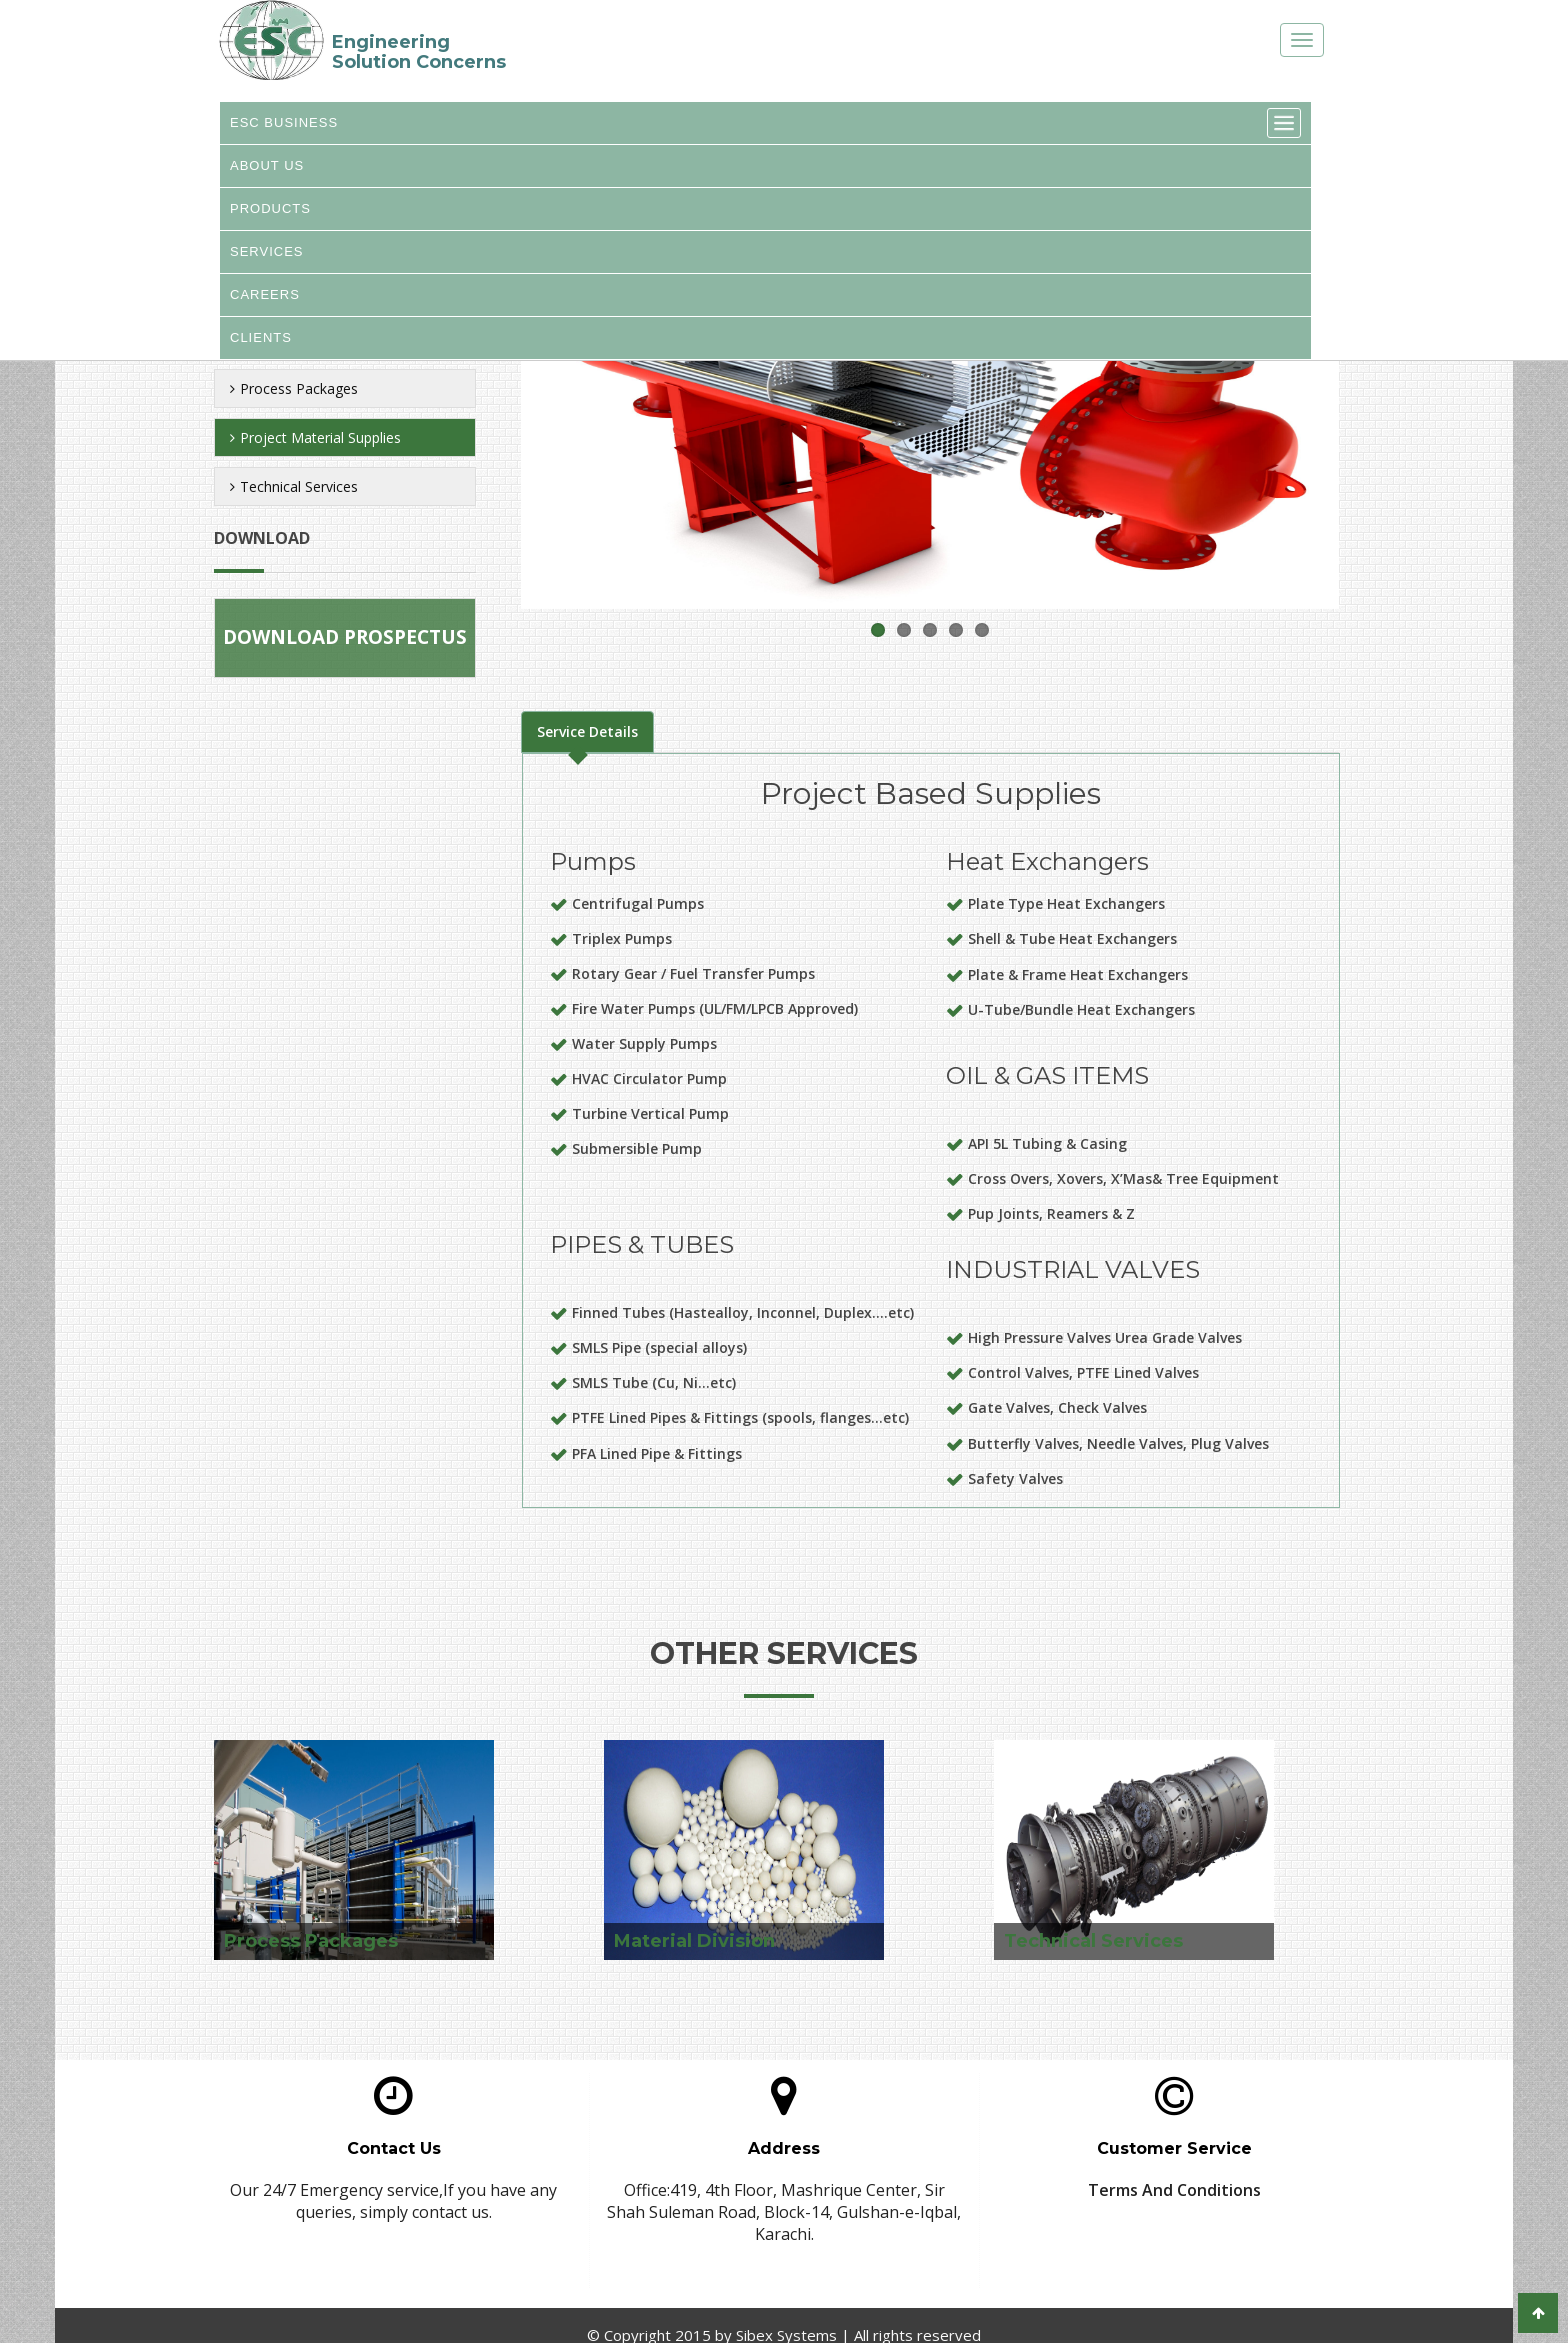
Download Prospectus (345, 637)
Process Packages (294, 388)
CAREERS (265, 307)
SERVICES (267, 261)
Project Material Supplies (315, 437)
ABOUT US (267, 170)
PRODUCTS (270, 215)
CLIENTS (261, 353)
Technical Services (294, 486)
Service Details (587, 731)
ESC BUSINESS (284, 124)
